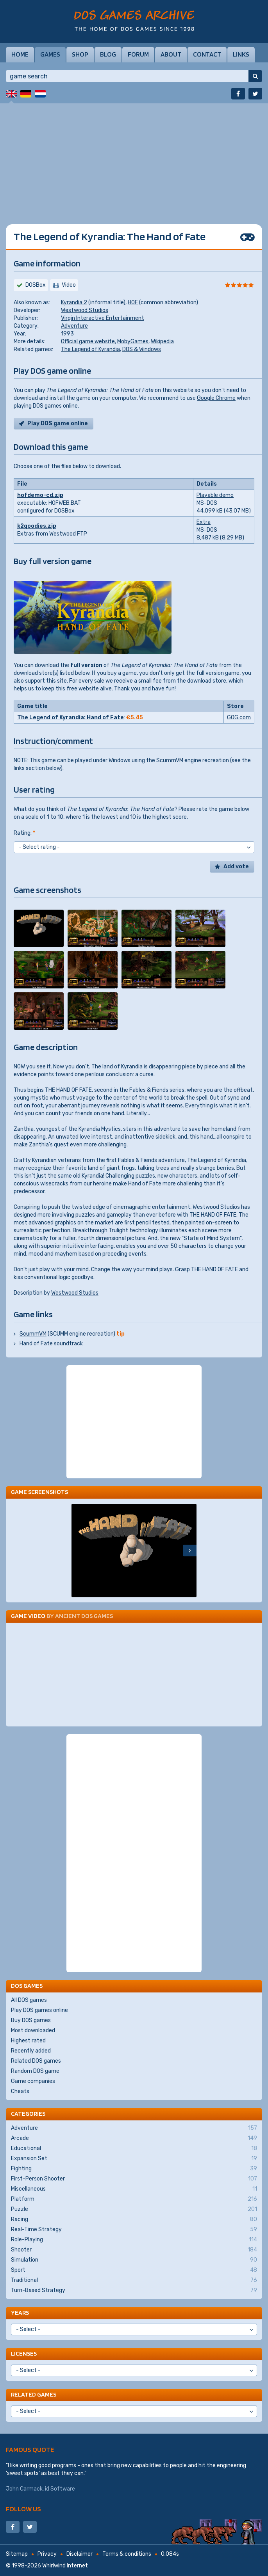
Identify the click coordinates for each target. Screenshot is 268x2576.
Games (50, 54)
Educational (134, 2148)
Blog (108, 54)
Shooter (134, 2250)
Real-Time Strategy (134, 2230)
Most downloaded (33, 2030)
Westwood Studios (84, 310)
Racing (134, 2219)
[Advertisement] (134, 158)
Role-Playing (134, 2240)
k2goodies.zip (36, 526)
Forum (138, 54)
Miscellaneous (134, 2189)
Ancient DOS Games (84, 1616)
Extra (204, 522)
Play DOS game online (57, 423)
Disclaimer (79, 2554)
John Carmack (24, 2489)
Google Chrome (216, 398)
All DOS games (29, 2000)
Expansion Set (134, 2159)
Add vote (236, 866)
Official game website (88, 341)
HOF (133, 302)
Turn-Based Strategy (134, 2290)
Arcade (134, 2138)
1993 (67, 333)
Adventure (74, 326)
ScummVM (33, 1334)
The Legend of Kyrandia (90, 349)
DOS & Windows (141, 349)
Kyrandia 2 (74, 302)
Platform (134, 2199)
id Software (60, 2489)
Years (20, 2312)
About (171, 54)
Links (241, 54)
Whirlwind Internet (65, 2565)
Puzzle (134, 2209)
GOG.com (239, 717)
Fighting (134, 2169)
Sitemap (17, 2554)
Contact (207, 54)
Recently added (31, 2050)
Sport (134, 2270)
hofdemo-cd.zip (40, 495)
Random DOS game (35, 2071)
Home (20, 54)
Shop (80, 54)
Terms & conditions (126, 2554)
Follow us (23, 2509)
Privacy (47, 2554)
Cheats (20, 2091)
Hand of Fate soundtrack (51, 1343)
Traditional (134, 2280)
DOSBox (35, 285)
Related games (33, 2394)
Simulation (134, 2260)
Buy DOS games (31, 2020)
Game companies (33, 2081)
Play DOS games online (39, 2010)
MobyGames (132, 341)
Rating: (24, 833)
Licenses (24, 2353)
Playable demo (215, 495)
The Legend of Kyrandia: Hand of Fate (70, 717)
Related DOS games (36, 2061)
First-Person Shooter (134, 2179)
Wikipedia (162, 341)
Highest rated (28, 2040)
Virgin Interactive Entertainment (102, 318)
